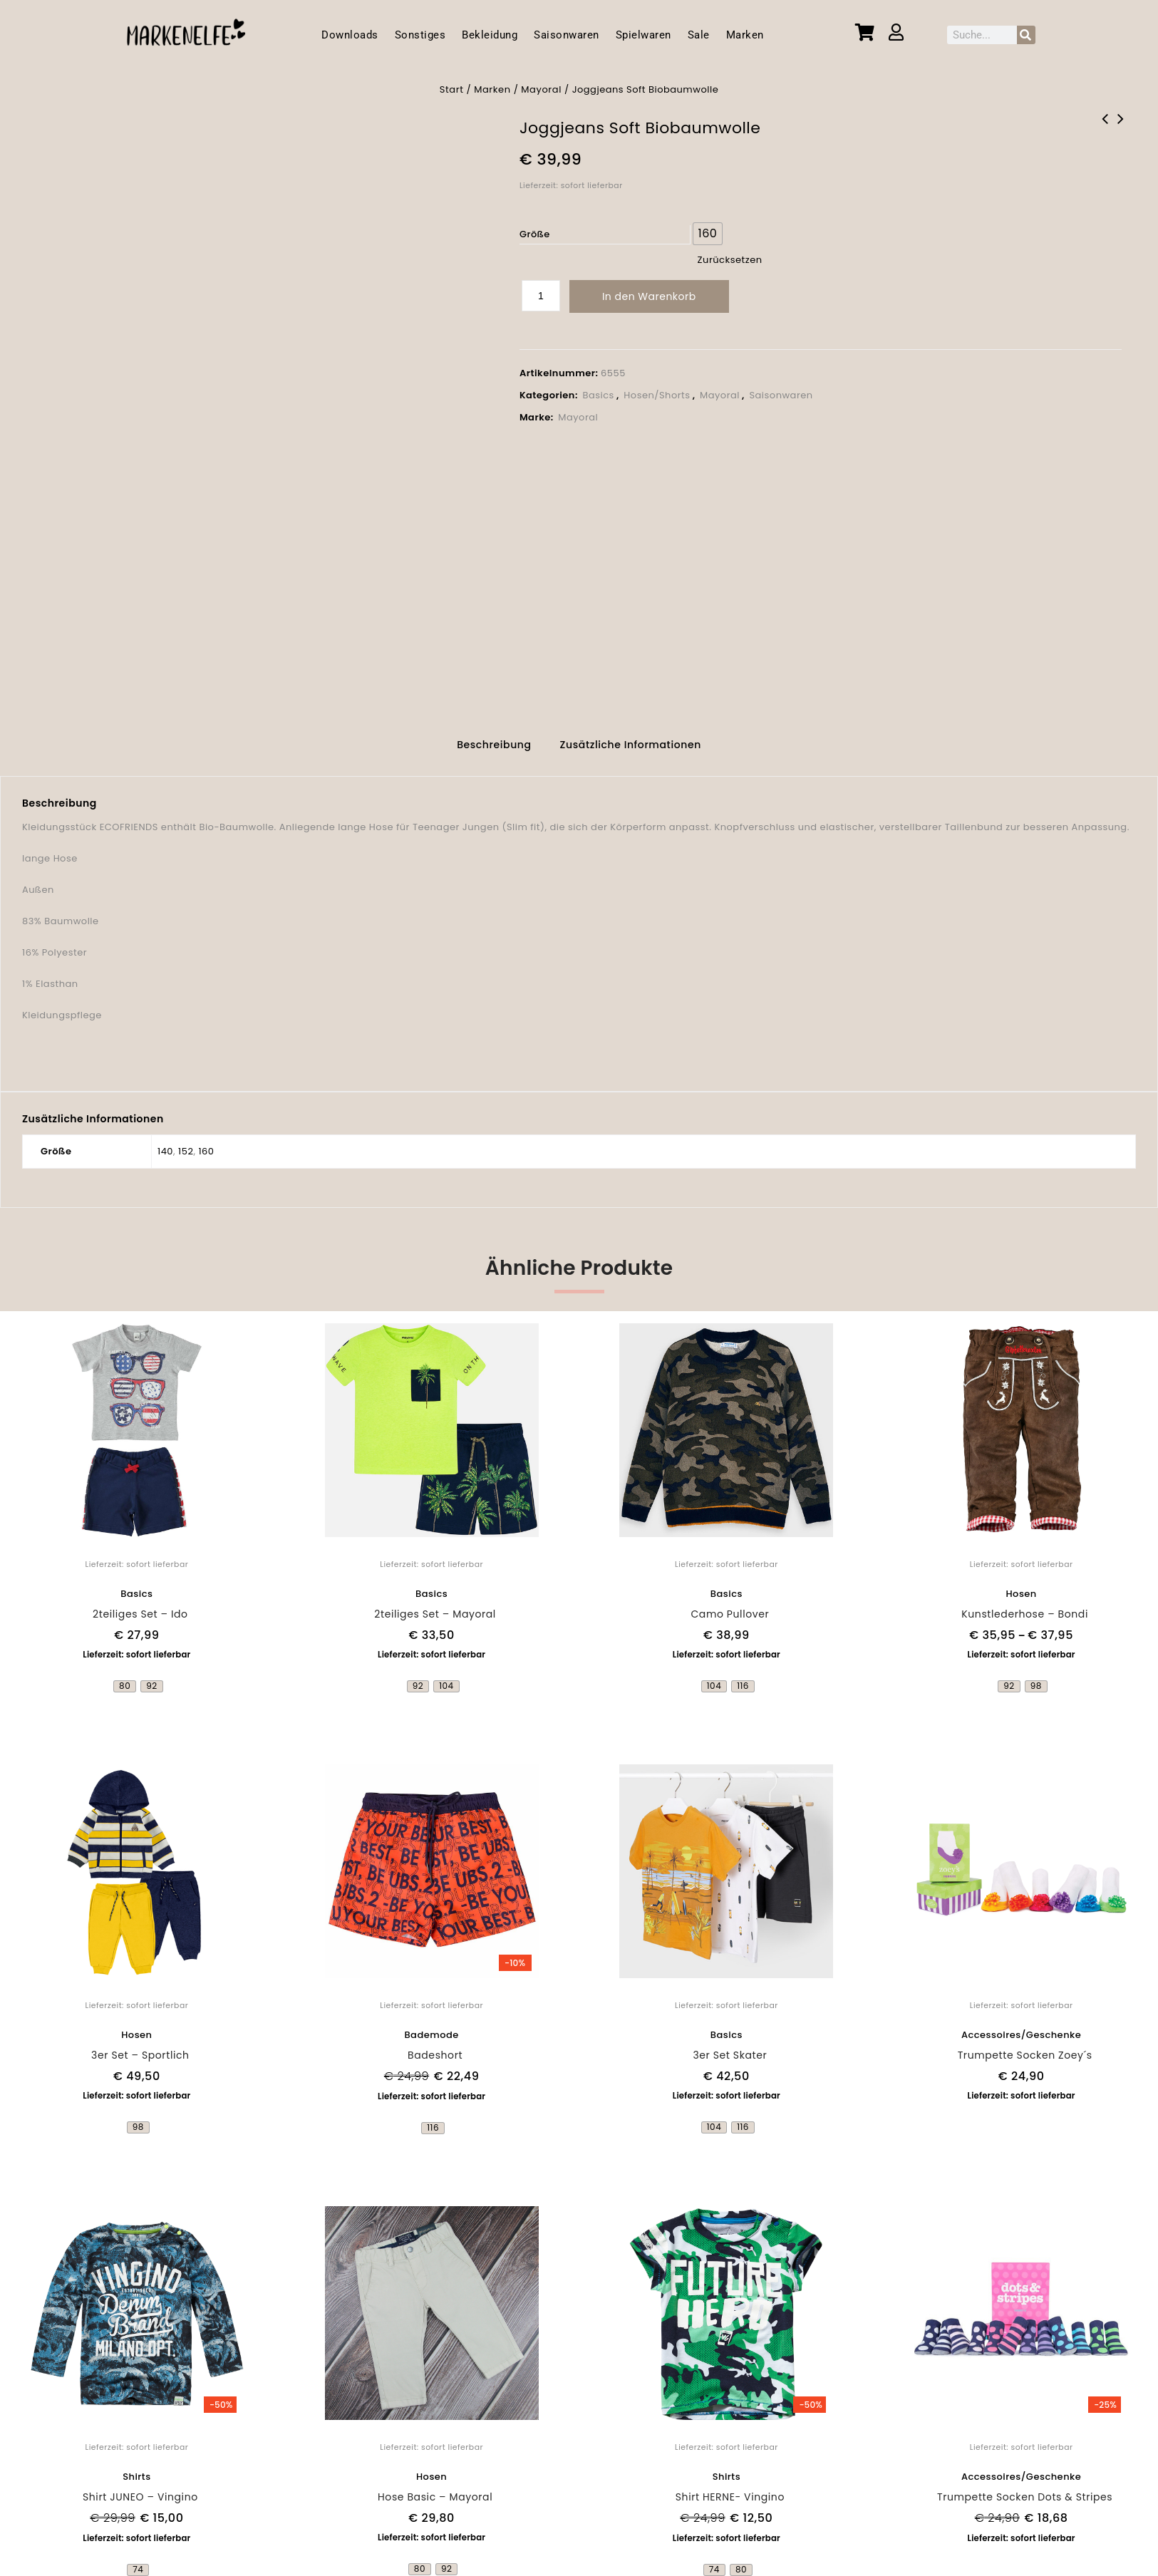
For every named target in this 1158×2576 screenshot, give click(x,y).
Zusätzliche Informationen (630, 737)
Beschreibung (494, 737)
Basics (598, 395)
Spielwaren (643, 35)
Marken (745, 35)
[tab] (494, 739)
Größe (534, 234)
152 (185, 1142)
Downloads (349, 35)
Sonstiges (420, 35)
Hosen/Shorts (657, 395)
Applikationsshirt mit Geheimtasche (1105, 128)
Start (452, 89)
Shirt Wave (1121, 128)
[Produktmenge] (541, 295)
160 (206, 1142)
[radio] (708, 233)
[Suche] (1026, 35)
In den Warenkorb (649, 296)
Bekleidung (489, 35)
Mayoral (541, 89)
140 (165, 1142)
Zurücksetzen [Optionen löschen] (730, 260)
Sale (699, 35)
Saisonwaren (566, 35)
